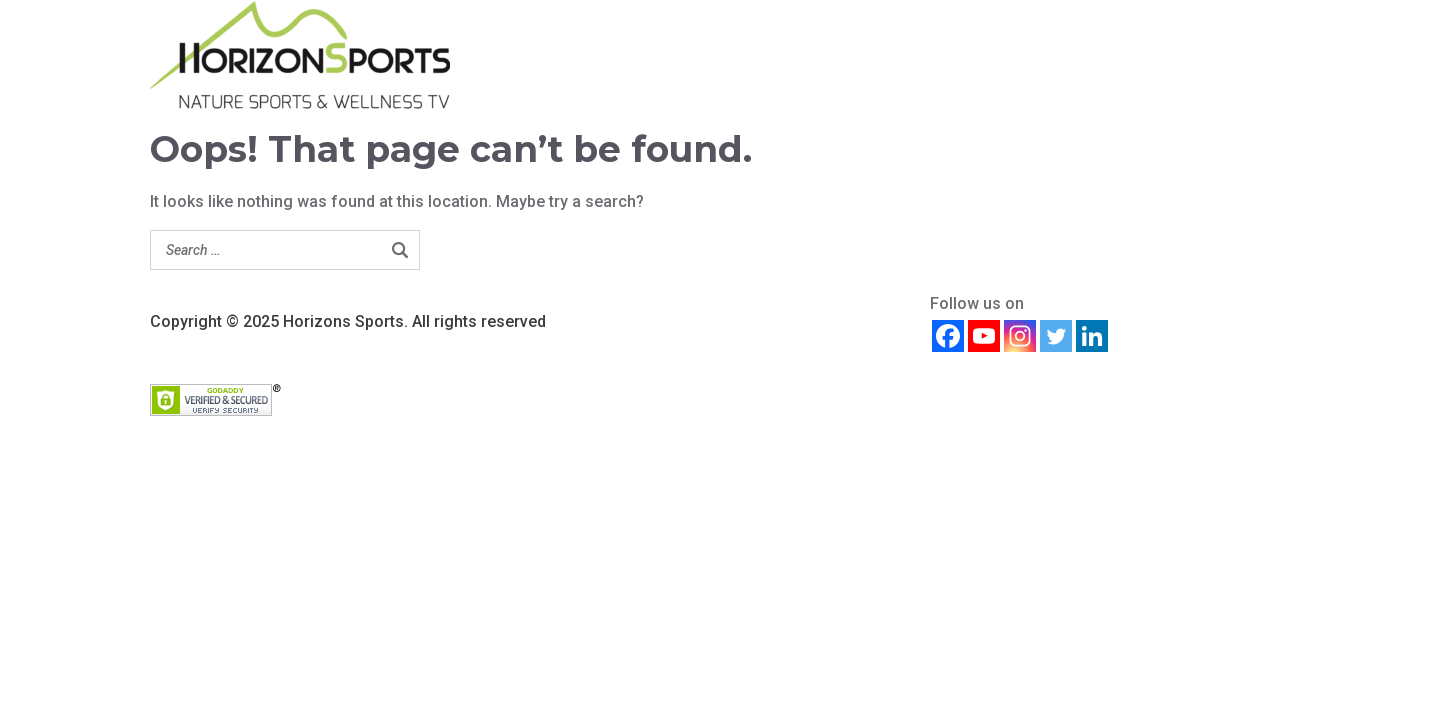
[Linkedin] (1092, 336)
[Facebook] (948, 336)
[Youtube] (984, 336)
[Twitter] (1056, 336)
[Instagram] (1020, 336)
